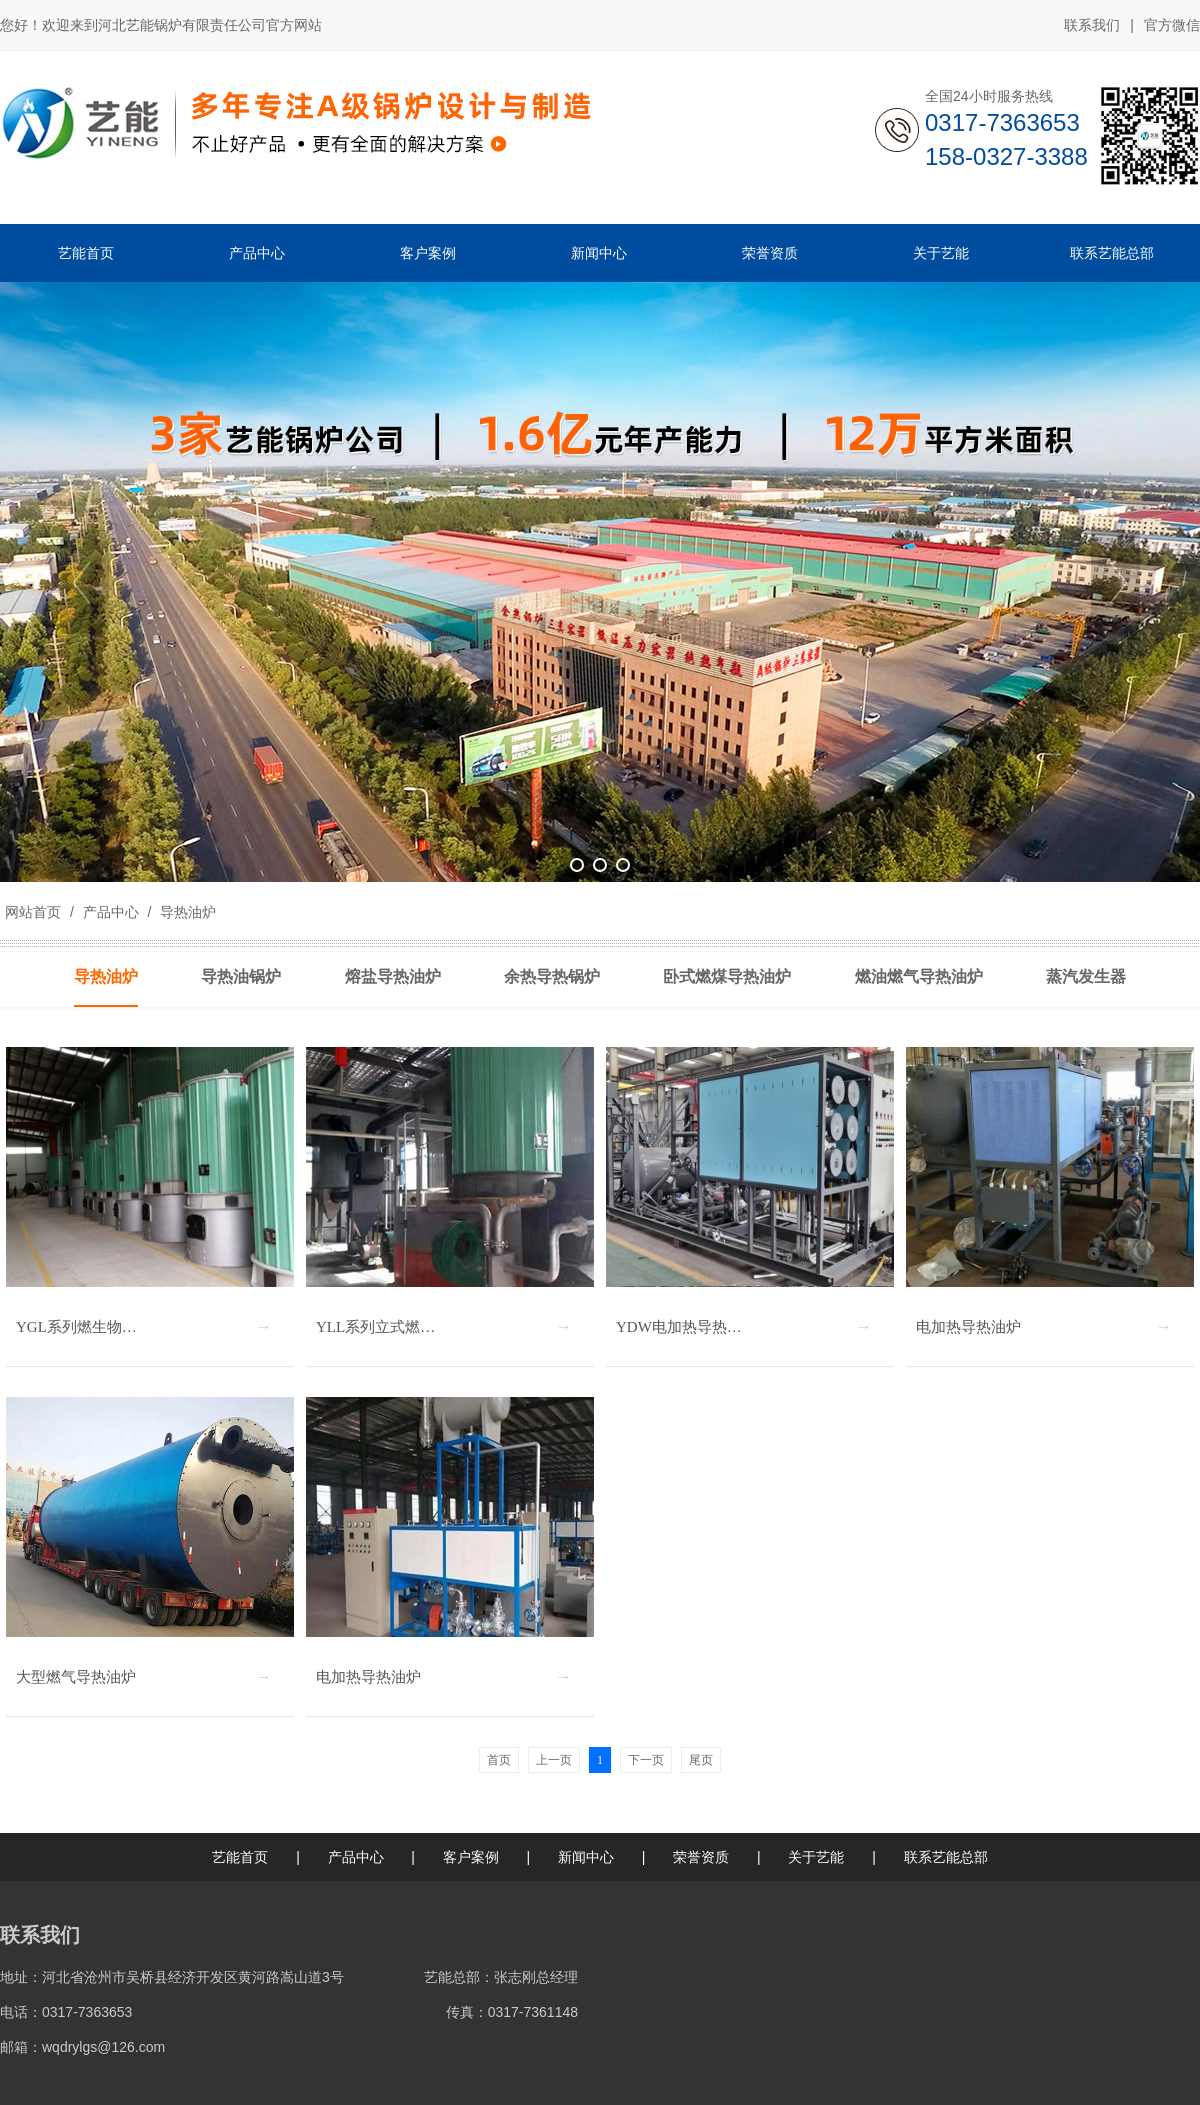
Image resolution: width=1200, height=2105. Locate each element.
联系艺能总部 (946, 1857)
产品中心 (111, 912)
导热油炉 (186, 912)
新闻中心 (586, 1857)
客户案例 (471, 1857)
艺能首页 (240, 1857)
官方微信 (1172, 26)
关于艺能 (816, 1857)
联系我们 (1092, 25)
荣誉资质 (701, 1857)
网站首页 (33, 912)
